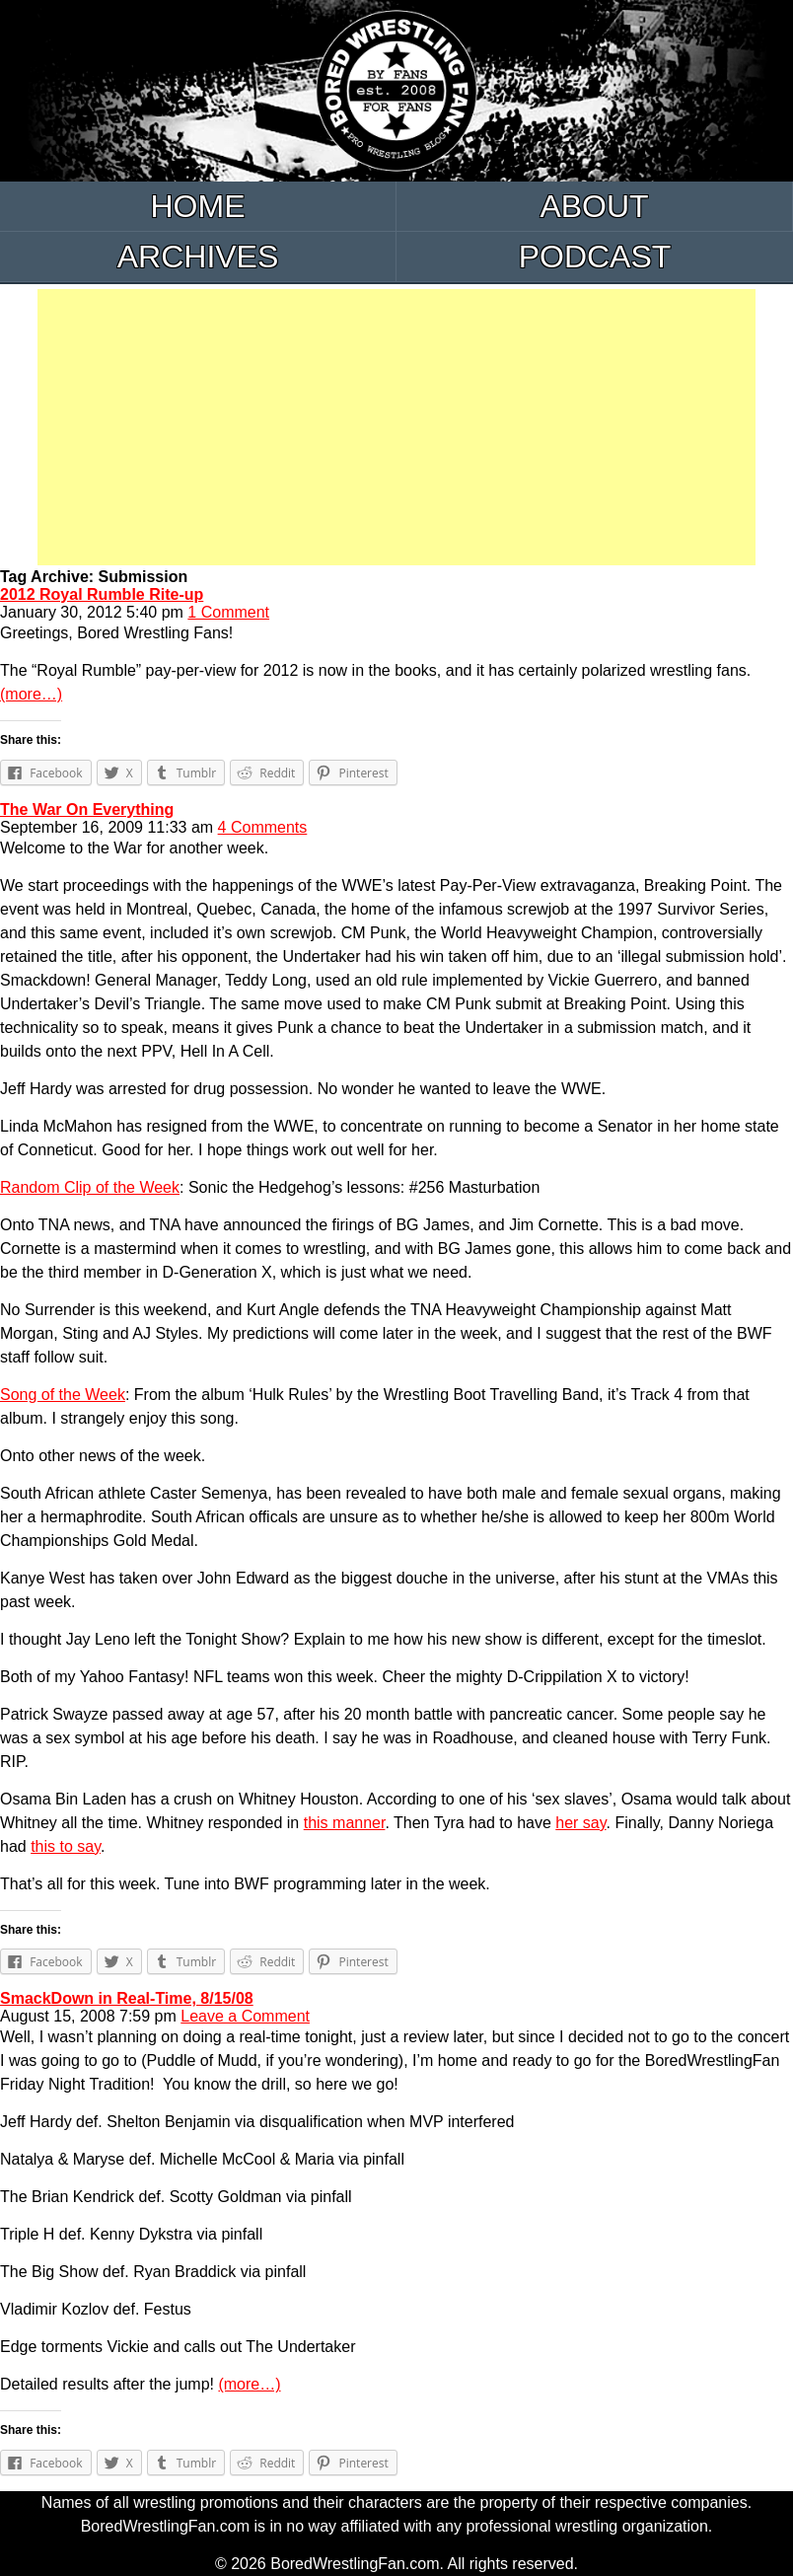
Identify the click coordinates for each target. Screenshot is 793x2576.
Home (198, 206)
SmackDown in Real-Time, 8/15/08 (126, 1998)
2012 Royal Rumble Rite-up (101, 594)
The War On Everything (87, 809)
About (594, 206)
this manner (345, 1822)
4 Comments (263, 827)
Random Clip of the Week (90, 1187)
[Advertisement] (396, 427)
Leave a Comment (245, 2016)
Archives (198, 256)
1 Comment (228, 612)
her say (580, 1822)
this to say (66, 1846)
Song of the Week (62, 1394)
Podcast (595, 256)
